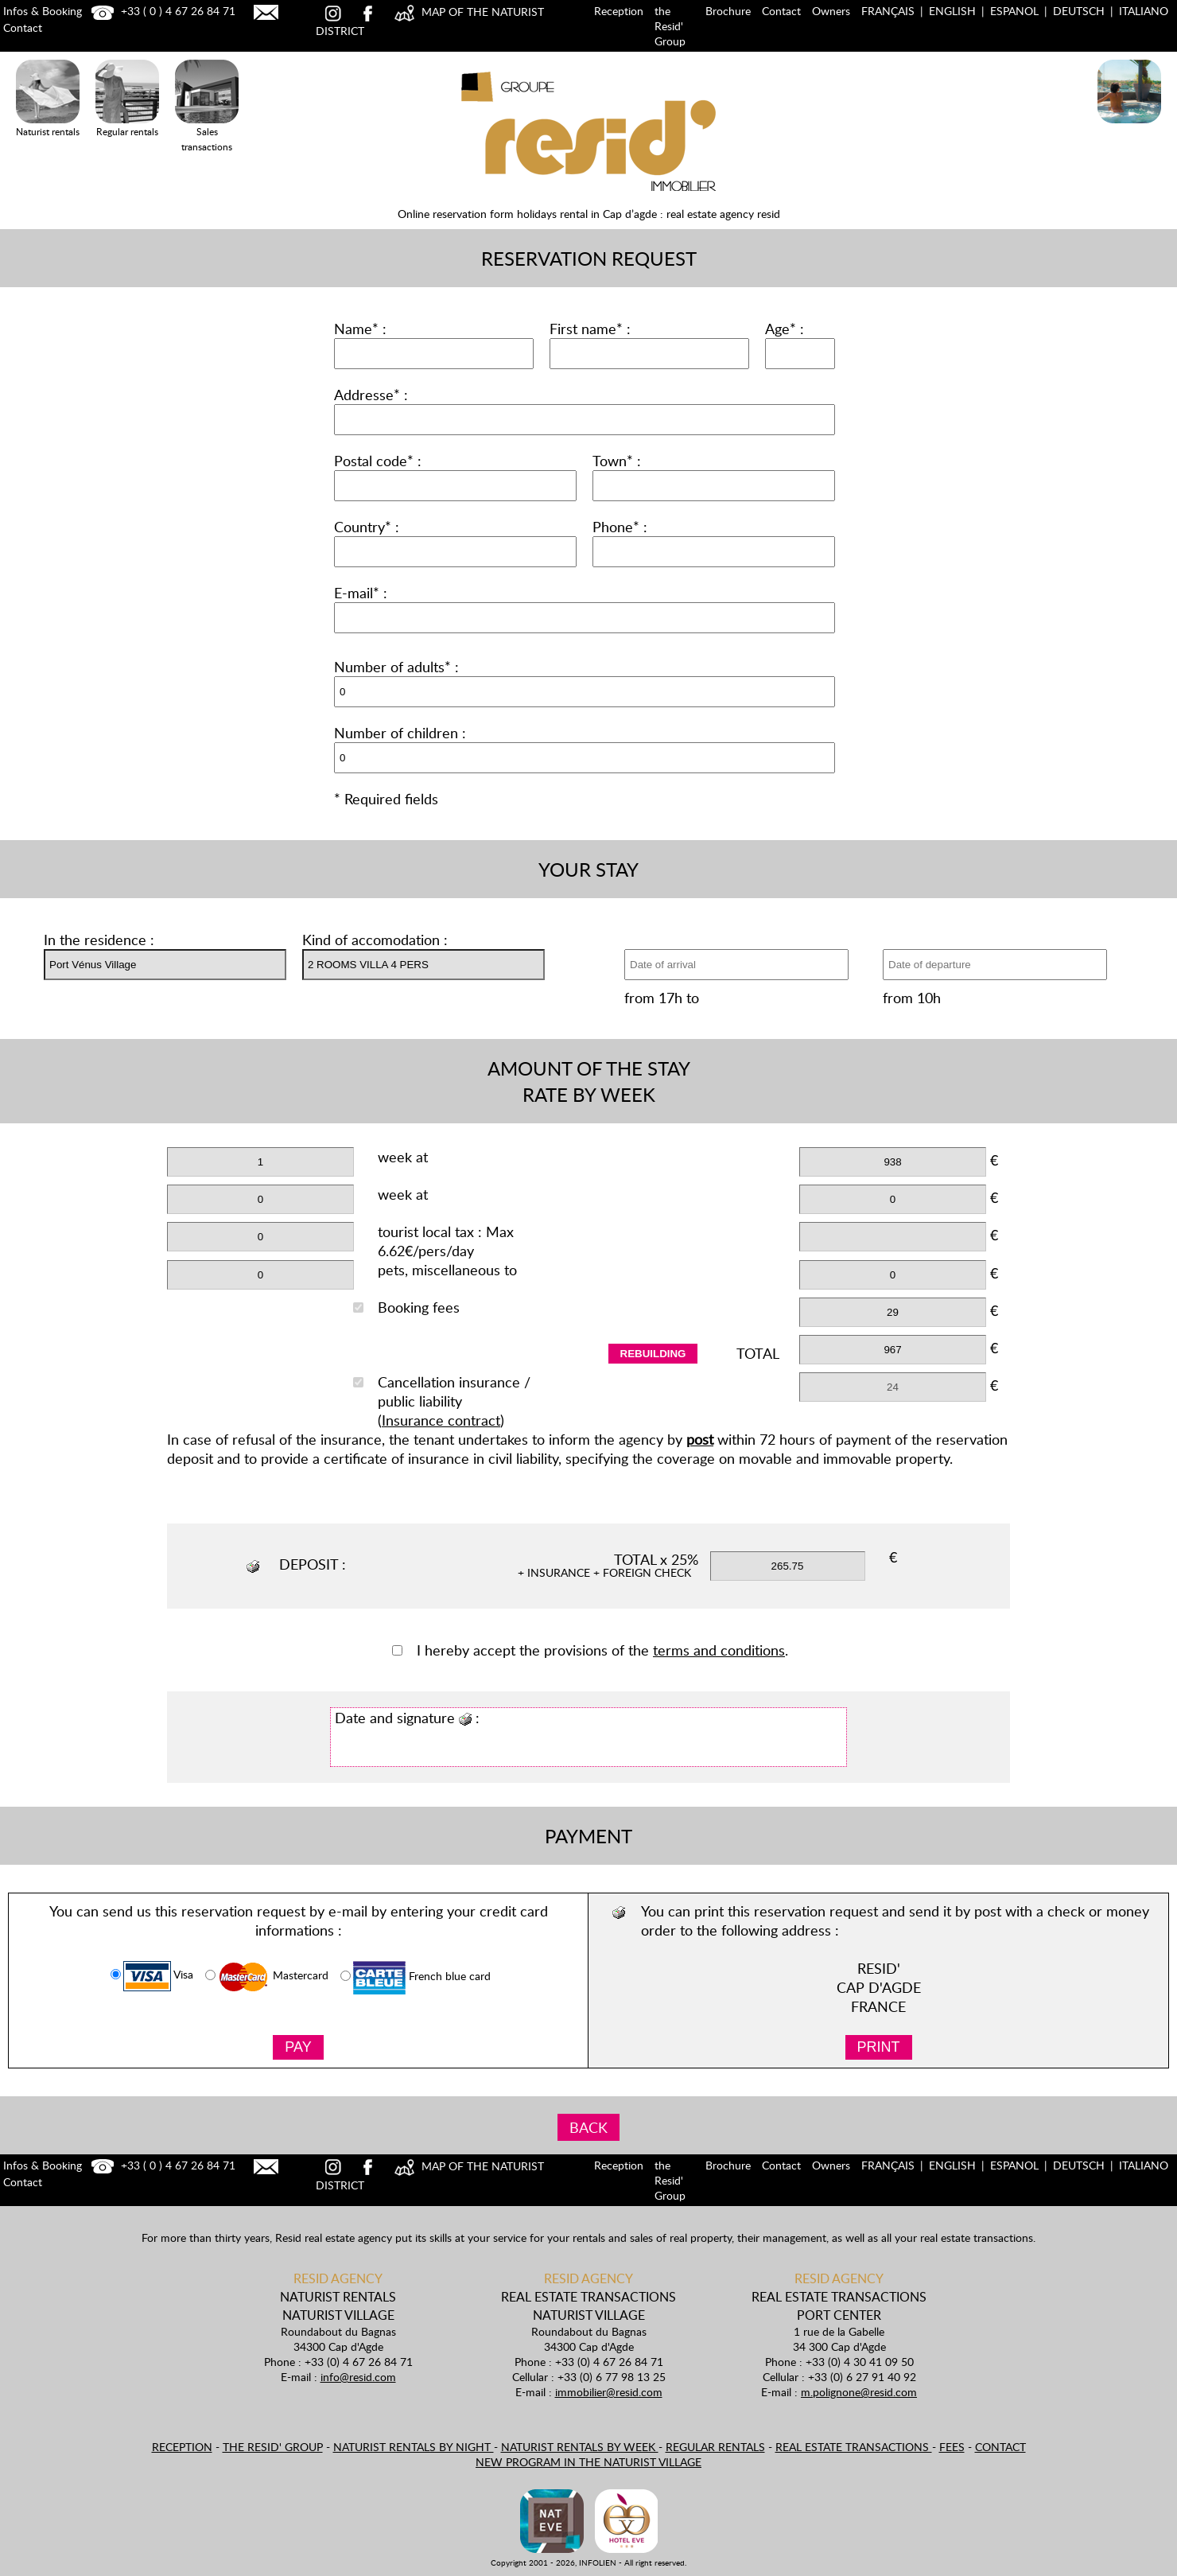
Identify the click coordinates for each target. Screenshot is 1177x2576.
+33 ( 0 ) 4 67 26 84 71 (161, 10)
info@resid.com (358, 2376)
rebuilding (653, 1354)
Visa (152, 1976)
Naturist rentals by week (579, 2446)
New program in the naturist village (588, 2461)
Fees (952, 2446)
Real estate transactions (853, 2446)
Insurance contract (441, 1420)
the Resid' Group (670, 26)
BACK (588, 2127)
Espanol (1014, 10)
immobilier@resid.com (608, 2391)
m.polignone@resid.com (859, 2391)
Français (888, 10)
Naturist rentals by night (413, 2446)
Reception (618, 10)
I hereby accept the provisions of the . (590, 1650)
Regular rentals (715, 2446)
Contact (781, 10)
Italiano (1143, 10)
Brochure (728, 10)
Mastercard (266, 1977)
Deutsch (1079, 10)
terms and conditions (719, 1650)
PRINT (878, 2047)
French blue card (415, 1977)
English (952, 10)
